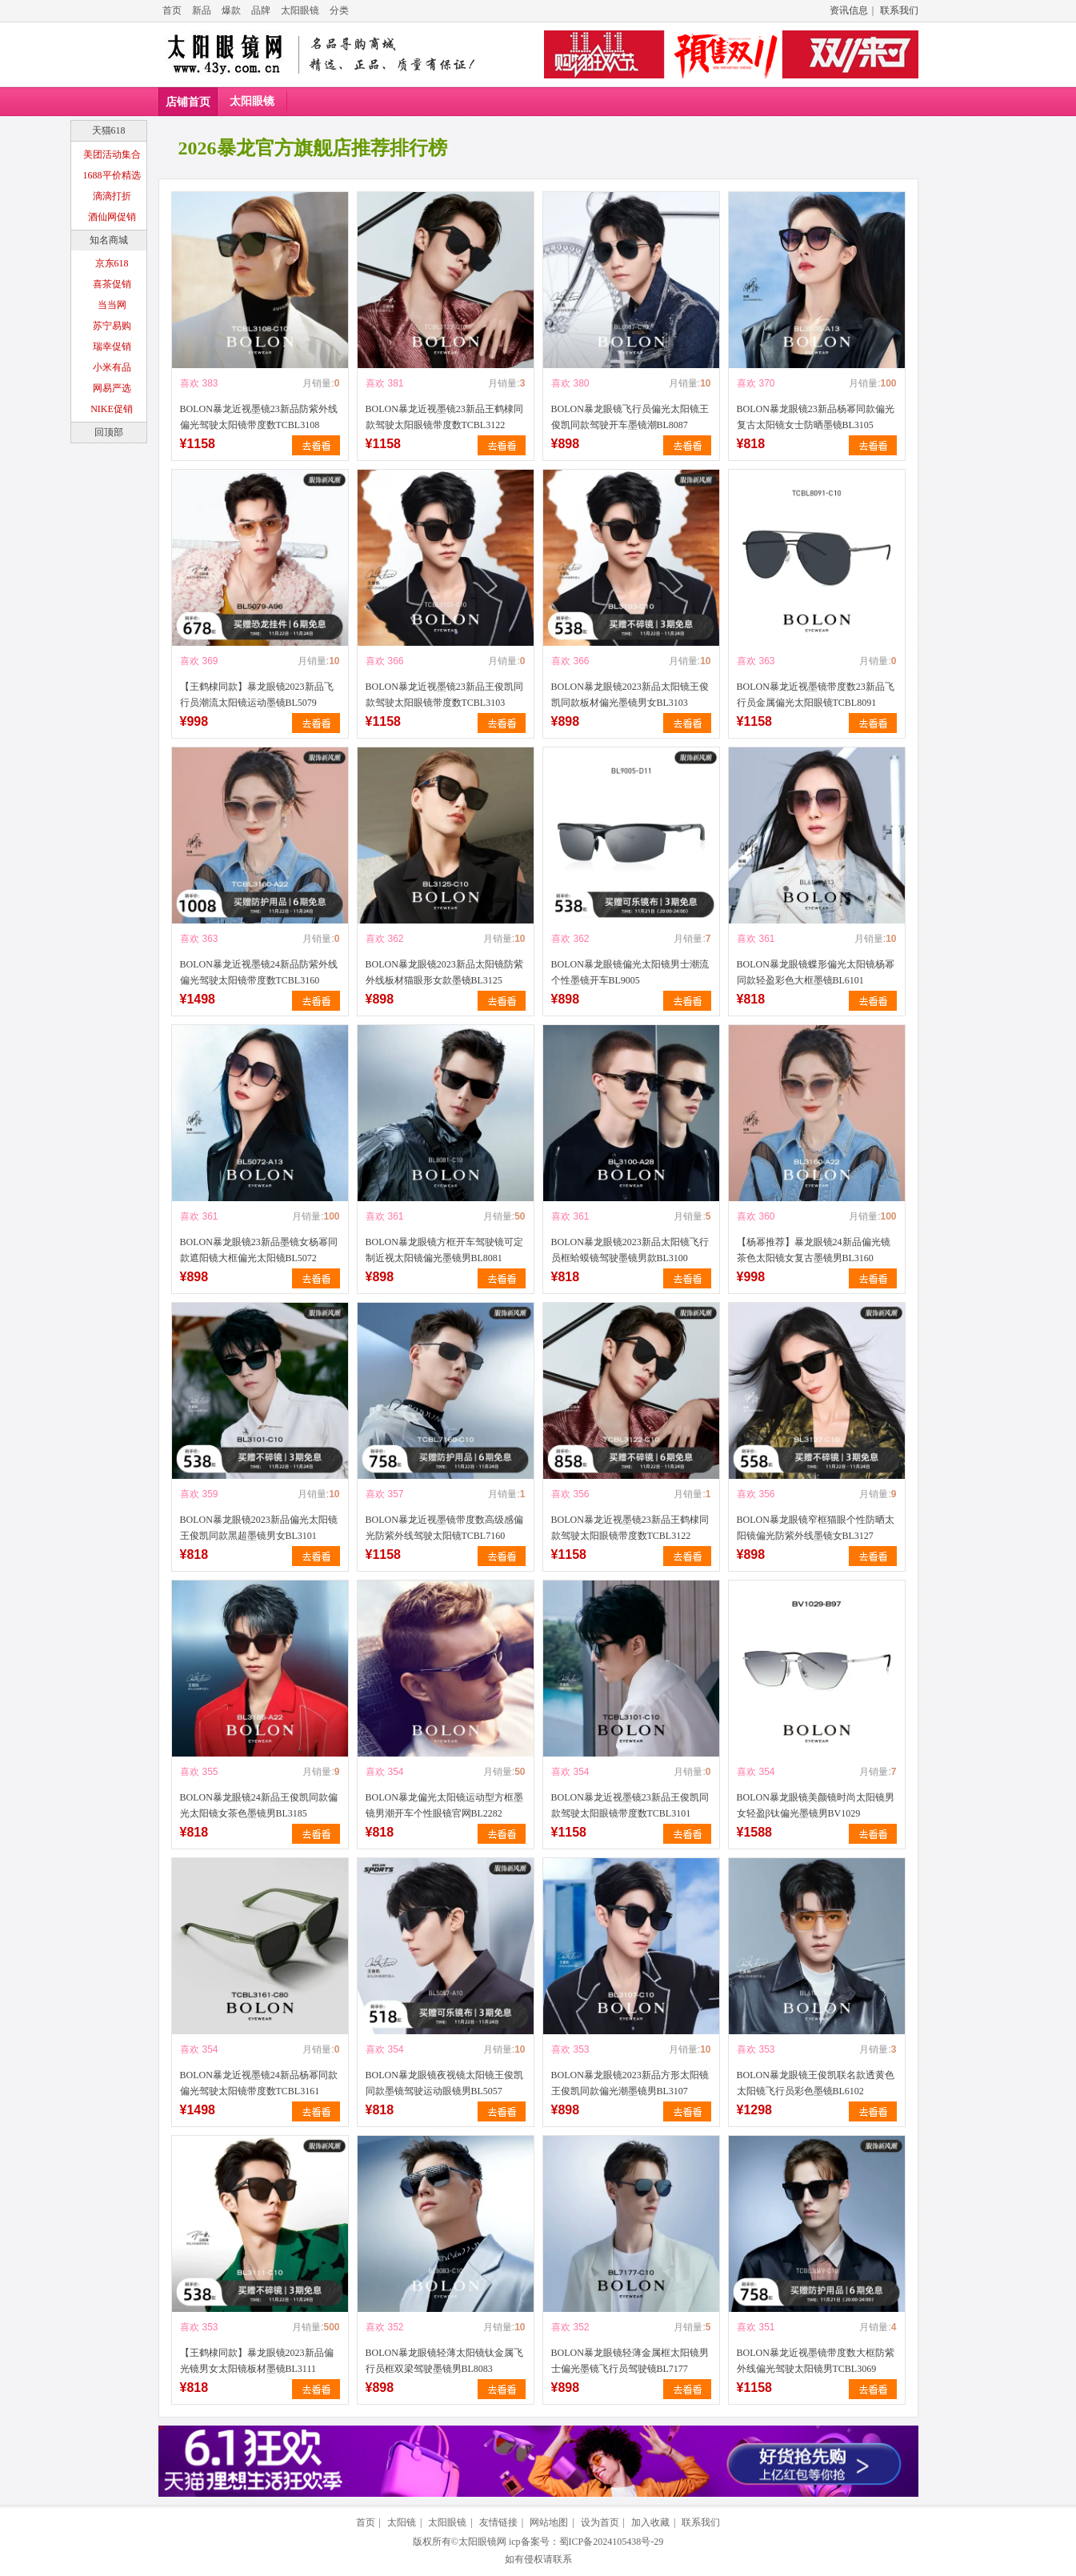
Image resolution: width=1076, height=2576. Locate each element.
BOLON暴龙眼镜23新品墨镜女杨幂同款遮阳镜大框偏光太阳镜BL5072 (259, 1250)
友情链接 (498, 2522)
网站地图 (549, 2522)
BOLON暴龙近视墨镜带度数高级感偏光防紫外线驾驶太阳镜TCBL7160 (444, 1527)
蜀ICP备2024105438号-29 (611, 2541)
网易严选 (112, 388)
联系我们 (899, 10)
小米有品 (112, 367)
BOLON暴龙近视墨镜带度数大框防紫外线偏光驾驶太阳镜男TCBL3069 (815, 2360)
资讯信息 (849, 10)
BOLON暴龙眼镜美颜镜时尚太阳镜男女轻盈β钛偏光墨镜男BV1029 (815, 1805)
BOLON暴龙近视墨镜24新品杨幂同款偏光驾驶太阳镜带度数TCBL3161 (259, 2083)
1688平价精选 (112, 175)
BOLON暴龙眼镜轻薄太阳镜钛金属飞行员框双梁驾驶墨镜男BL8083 (444, 2360)
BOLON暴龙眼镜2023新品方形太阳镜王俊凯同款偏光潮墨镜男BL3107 (630, 2083)
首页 (172, 10)
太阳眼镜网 (482, 2541)
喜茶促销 (112, 284)
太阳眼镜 (300, 10)
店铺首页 (188, 102)
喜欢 (189, 383)
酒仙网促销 (112, 216)
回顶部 (108, 432)
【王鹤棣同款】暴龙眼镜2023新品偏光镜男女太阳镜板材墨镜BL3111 (257, 2360)
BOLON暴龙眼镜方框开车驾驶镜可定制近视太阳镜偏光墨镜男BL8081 (444, 1250)
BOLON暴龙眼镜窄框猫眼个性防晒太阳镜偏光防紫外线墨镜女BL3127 (815, 1527)
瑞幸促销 (112, 346)
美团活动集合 (112, 154)
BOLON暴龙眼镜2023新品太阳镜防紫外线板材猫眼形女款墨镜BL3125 (444, 972)
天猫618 (109, 130)
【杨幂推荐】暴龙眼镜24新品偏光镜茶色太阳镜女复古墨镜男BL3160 (813, 1250)
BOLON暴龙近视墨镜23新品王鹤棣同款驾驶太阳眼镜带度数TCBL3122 (444, 417)
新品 (201, 10)
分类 (339, 10)
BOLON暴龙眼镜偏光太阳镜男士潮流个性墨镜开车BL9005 (630, 972)
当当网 (112, 304)
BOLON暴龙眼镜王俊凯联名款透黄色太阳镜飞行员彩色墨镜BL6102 (815, 2083)
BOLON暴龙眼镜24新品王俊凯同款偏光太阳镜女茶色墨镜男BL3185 (259, 1805)
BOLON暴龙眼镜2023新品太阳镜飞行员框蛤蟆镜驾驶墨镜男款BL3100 (630, 1250)
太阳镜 (401, 2522)
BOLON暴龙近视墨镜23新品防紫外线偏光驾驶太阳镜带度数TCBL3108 (259, 417)
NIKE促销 (111, 409)
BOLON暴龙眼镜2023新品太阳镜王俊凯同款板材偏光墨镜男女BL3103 (630, 694)
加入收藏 (650, 2522)
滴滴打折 (112, 196)
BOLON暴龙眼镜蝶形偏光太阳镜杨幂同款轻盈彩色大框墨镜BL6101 (815, 972)
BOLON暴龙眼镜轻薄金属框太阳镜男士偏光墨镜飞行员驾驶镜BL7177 (630, 2360)
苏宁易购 (112, 325)
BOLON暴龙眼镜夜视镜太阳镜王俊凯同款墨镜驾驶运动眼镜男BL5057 (444, 2083)
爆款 (231, 10)
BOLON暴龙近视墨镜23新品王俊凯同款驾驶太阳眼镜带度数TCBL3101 (630, 1805)
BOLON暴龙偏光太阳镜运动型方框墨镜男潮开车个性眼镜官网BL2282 (444, 1805)
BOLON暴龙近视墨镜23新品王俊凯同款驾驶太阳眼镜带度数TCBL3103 (444, 694)
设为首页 (600, 2522)
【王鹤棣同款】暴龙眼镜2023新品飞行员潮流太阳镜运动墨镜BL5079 (257, 694)
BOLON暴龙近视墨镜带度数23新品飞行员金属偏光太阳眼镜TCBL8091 (815, 694)
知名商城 (109, 240)
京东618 (112, 263)
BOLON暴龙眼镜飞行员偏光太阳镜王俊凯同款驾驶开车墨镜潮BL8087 (630, 417)
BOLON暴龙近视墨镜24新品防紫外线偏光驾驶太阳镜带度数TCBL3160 (259, 972)
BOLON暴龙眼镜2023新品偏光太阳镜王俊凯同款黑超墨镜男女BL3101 (259, 1527)
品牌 (260, 10)
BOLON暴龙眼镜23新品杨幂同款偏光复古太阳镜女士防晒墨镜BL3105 (815, 417)
